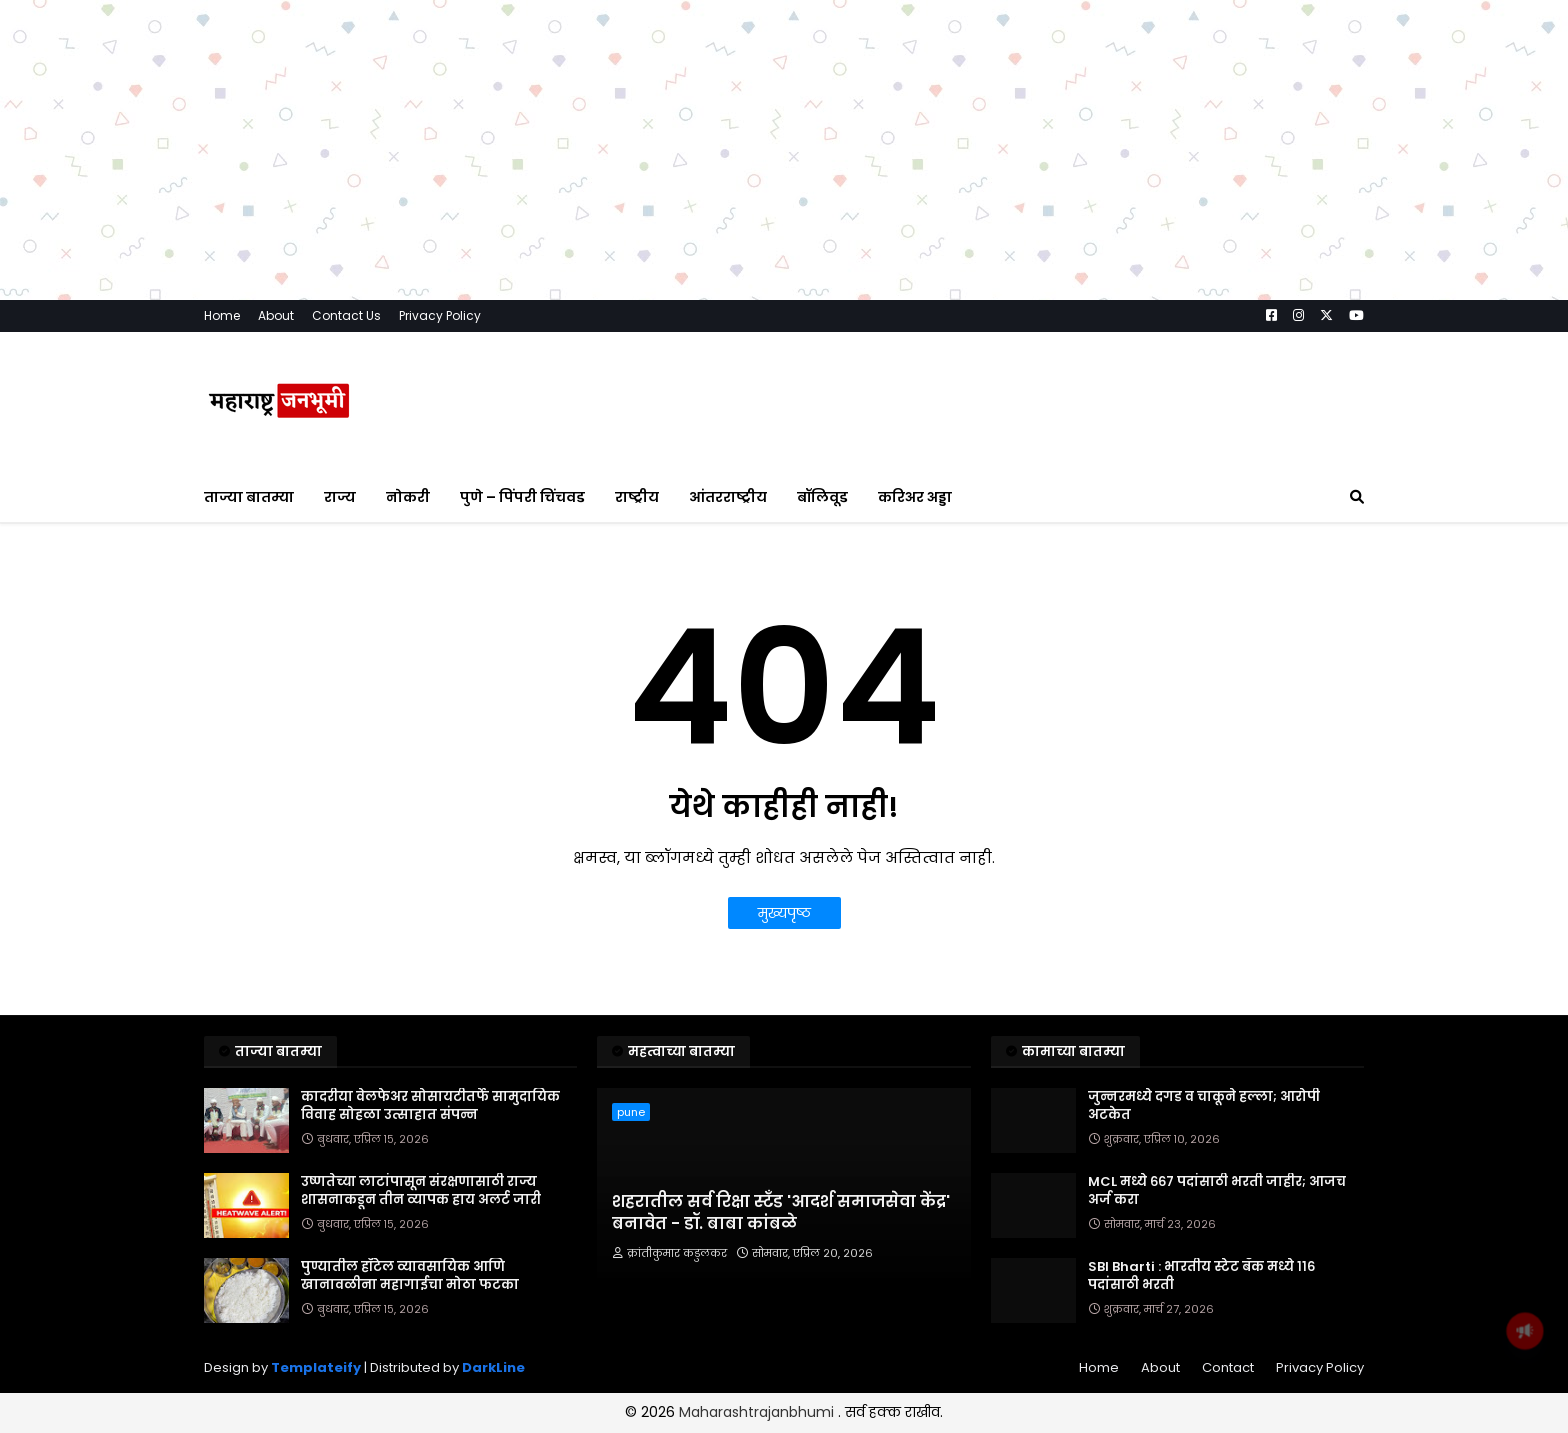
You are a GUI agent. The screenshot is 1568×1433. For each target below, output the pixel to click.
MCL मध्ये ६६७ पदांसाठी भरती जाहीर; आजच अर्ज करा (1217, 1342)
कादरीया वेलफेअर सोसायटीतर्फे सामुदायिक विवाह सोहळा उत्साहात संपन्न (430, 1257)
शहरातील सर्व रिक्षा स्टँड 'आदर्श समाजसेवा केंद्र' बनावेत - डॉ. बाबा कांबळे (781, 1364)
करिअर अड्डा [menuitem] (915, 648)
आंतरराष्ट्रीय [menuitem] (728, 648)
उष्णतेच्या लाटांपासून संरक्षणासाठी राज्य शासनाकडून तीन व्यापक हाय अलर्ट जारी (421, 1342)
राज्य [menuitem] (340, 648)
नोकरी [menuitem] (408, 648)
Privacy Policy (440, 466)
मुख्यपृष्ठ (784, 1064)
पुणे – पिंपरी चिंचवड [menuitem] (522, 648)
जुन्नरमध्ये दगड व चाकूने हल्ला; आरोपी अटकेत (1204, 1257)
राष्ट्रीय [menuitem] (637, 648)
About (276, 466)
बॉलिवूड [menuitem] (822, 648)
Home (222, 466)
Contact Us (346, 466)
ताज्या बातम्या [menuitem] (249, 648)
